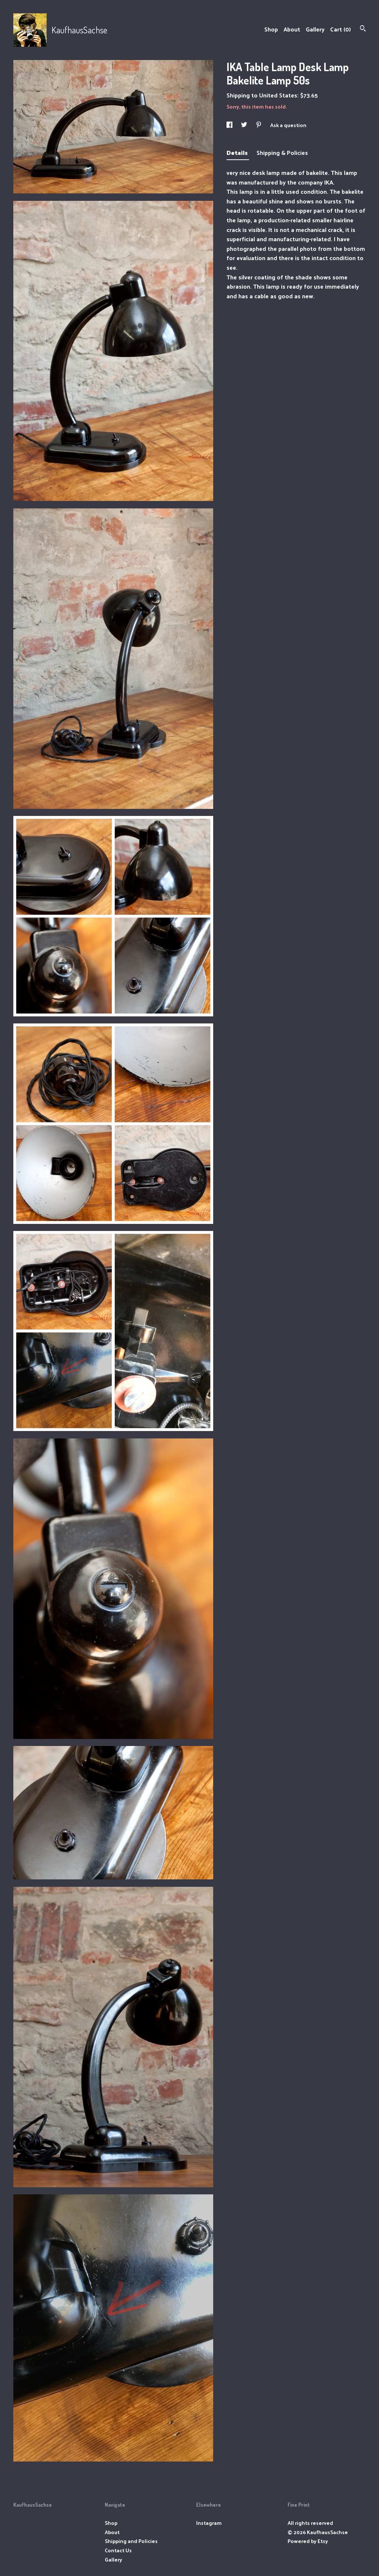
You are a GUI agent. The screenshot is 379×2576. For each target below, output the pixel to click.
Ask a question (288, 125)
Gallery (315, 29)
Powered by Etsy (308, 2541)
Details (238, 152)
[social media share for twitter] (244, 125)
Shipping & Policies (282, 152)
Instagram (209, 2522)
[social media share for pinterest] (259, 125)
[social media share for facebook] (230, 125)
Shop (271, 29)
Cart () (340, 29)
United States (278, 95)
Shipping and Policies (131, 2541)
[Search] (363, 29)
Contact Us (118, 2550)
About (292, 29)
